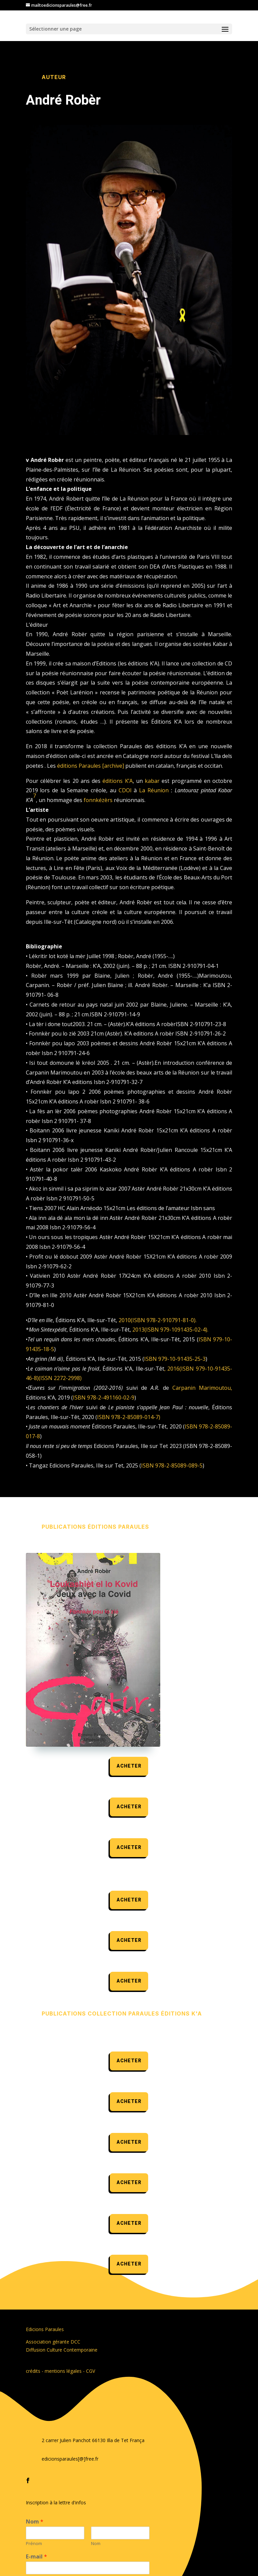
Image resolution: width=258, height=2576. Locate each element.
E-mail (36, 2556)
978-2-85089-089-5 (179, 1465)
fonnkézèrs (98, 800)
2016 (173, 1368)
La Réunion (154, 790)
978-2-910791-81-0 (170, 1320)
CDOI (125, 790)
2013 (138, 1329)
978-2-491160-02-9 (110, 1397)
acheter (129, 1766)
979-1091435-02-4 (183, 1329)
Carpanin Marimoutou (201, 1387)
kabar (152, 781)
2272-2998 (67, 1378)
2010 (125, 1320)
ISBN (138, 1320)
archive (113, 765)
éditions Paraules (79, 765)
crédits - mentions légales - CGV (60, 2371)
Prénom (34, 2543)
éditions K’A (117, 781)
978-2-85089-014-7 (135, 1417)
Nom (34, 2521)
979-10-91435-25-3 (182, 1359)
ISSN (46, 1378)
